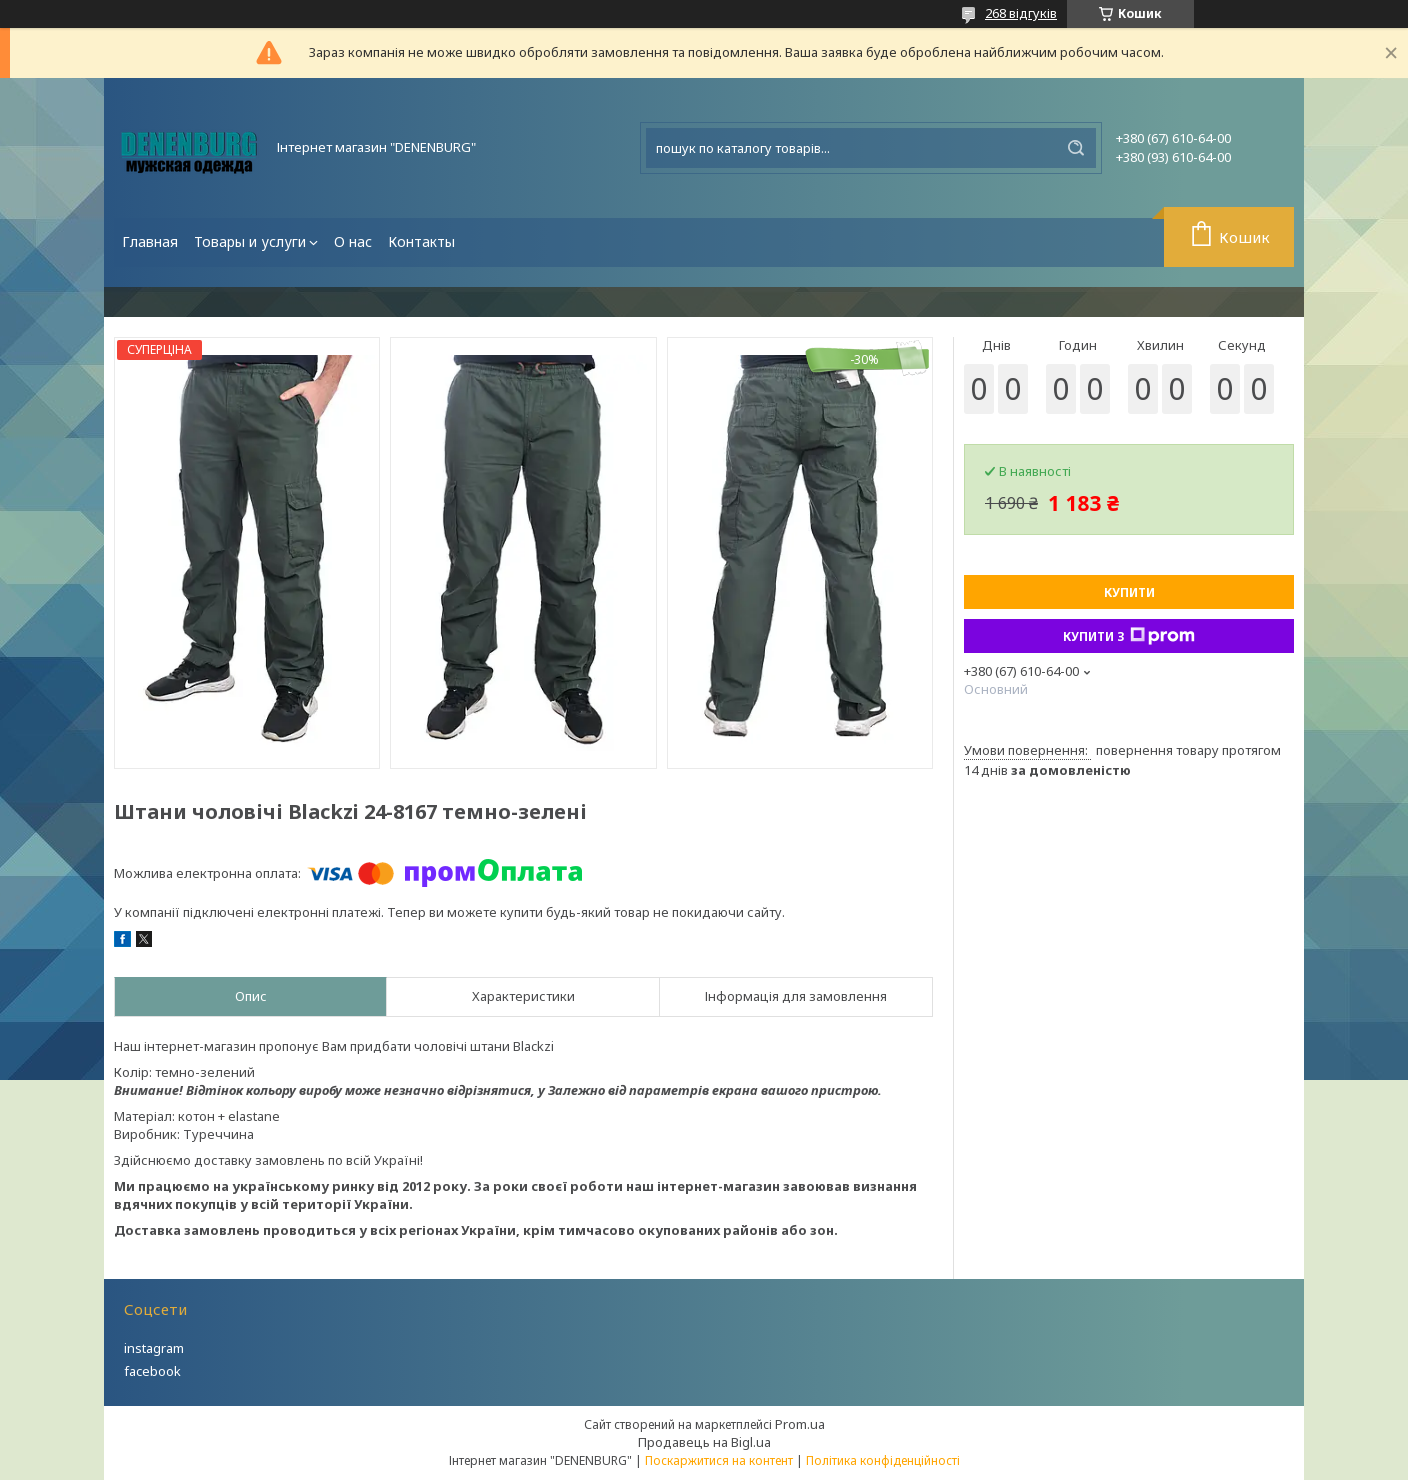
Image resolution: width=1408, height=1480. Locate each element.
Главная (150, 241)
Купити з (1129, 636)
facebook (152, 1371)
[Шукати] (1076, 148)
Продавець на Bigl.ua (704, 1442)
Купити (1129, 592)
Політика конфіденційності (883, 1460)
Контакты (421, 241)
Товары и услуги (250, 241)
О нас (353, 241)
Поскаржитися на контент (719, 1460)
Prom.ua (800, 1424)
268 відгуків (1021, 13)
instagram (154, 1348)
